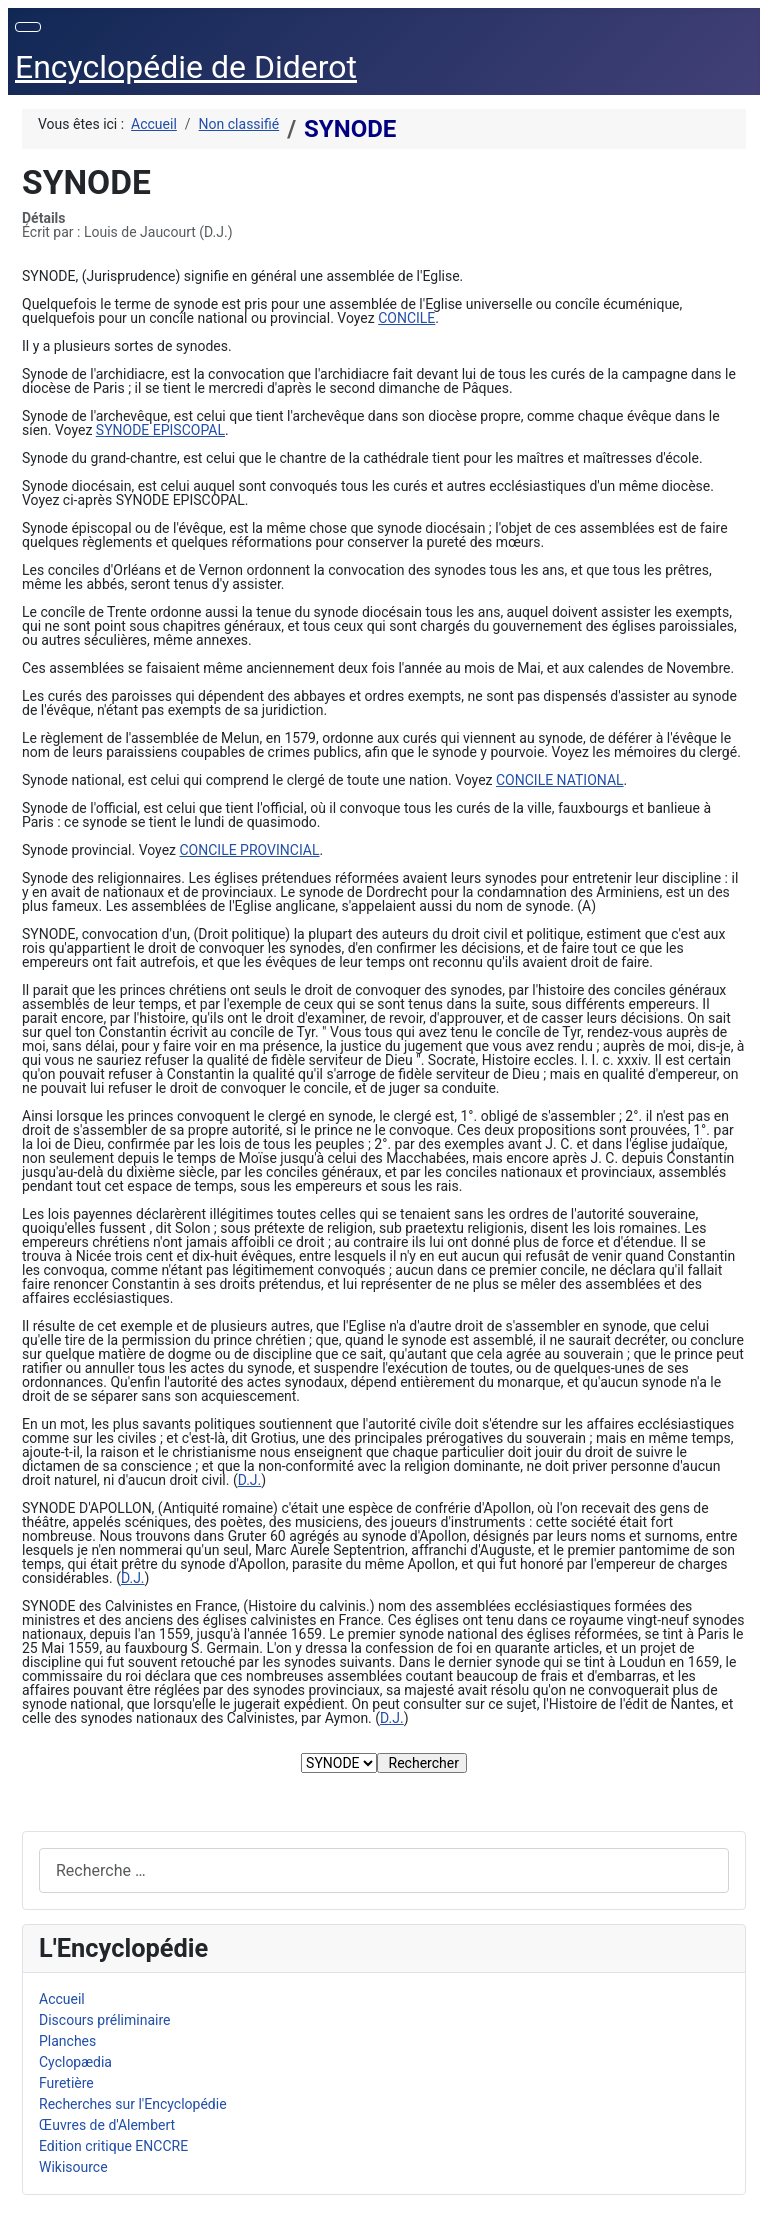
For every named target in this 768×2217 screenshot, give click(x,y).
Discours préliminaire (104, 2020)
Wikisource (73, 2167)
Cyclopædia (75, 2062)
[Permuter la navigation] (28, 27)
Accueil (62, 1999)
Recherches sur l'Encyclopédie (133, 2104)
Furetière (66, 2083)
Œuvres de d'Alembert (107, 2125)
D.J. (250, 1480)
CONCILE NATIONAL (560, 780)
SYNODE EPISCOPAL (160, 430)
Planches (67, 2041)
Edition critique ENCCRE (113, 2146)
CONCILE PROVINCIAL (250, 850)
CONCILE (406, 318)
